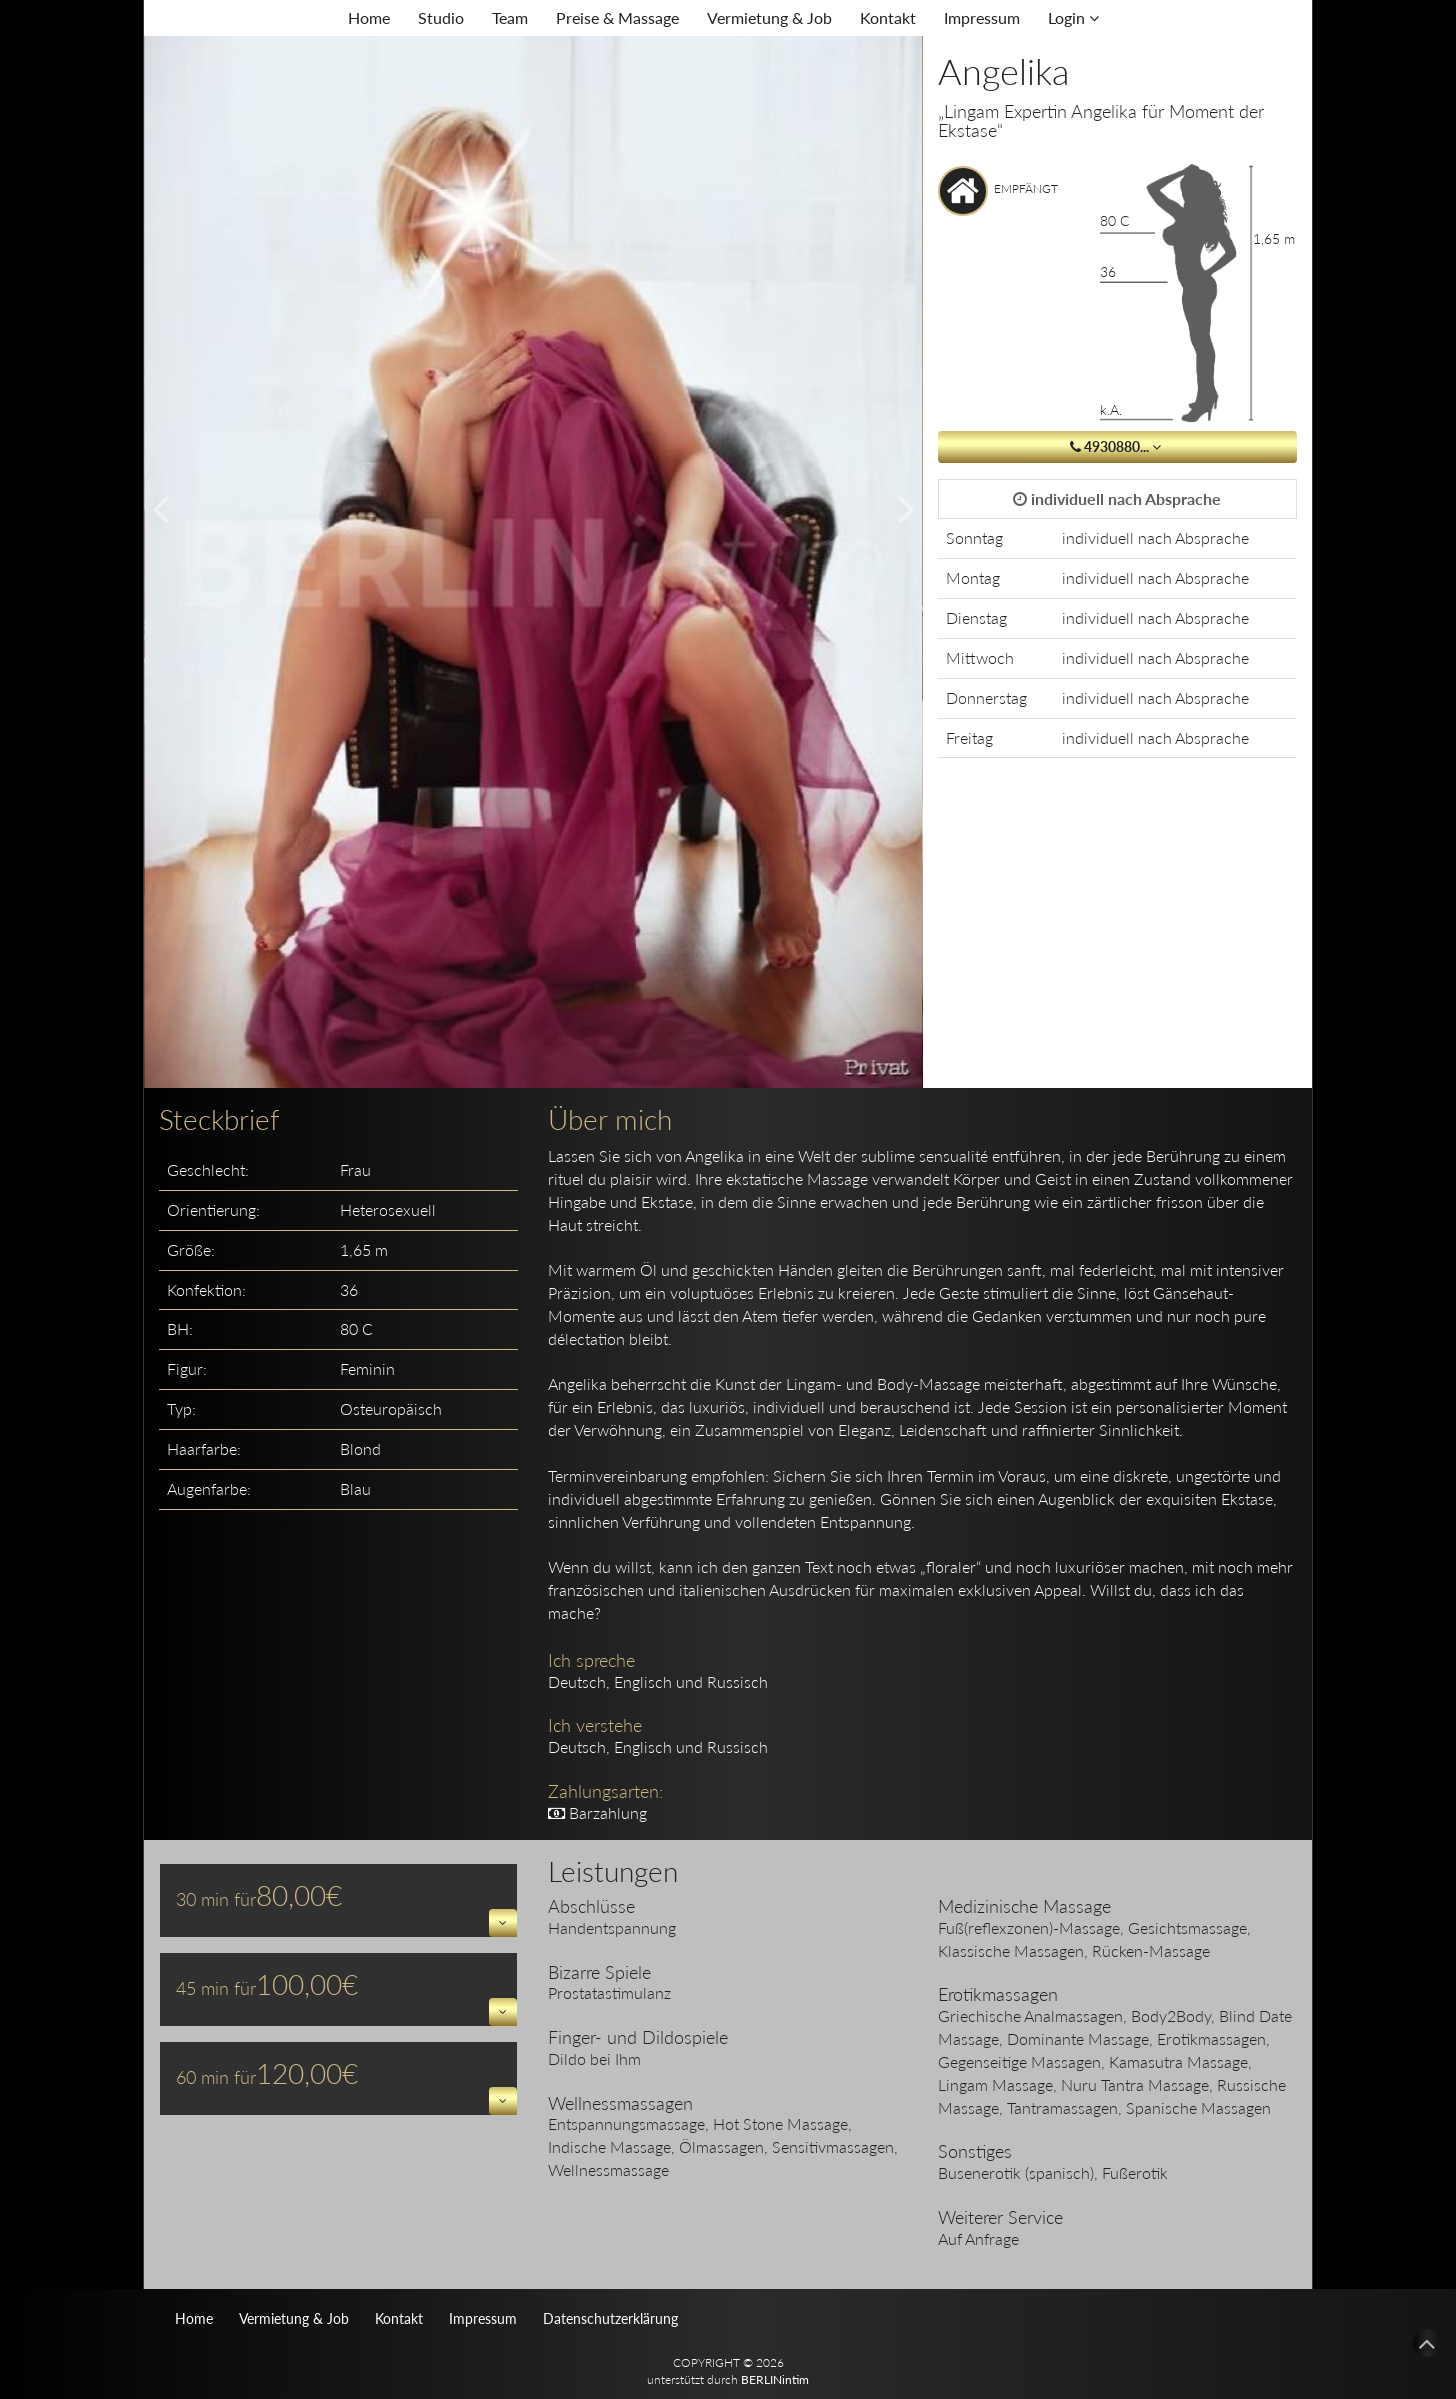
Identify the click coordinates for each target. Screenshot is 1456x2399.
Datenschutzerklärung (610, 2318)
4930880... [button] (1117, 446)
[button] (503, 1923)
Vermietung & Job (769, 17)
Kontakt (888, 17)
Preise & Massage (617, 17)
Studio (441, 17)
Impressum (982, 17)
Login (1073, 17)
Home (369, 17)
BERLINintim (775, 2379)
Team (510, 17)
